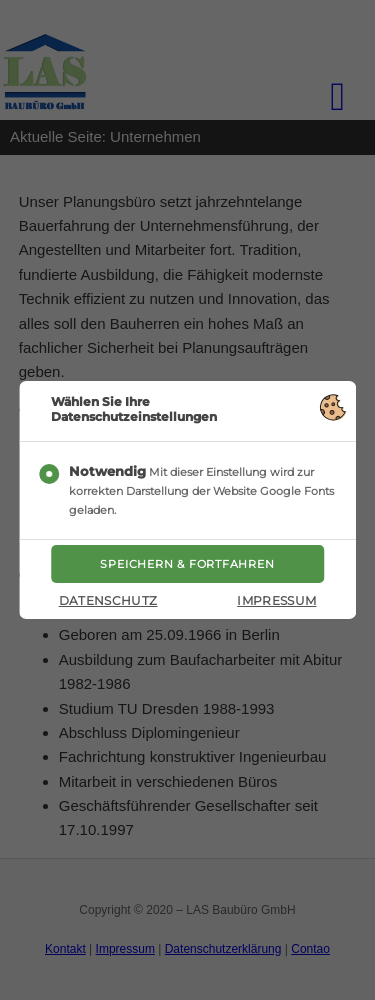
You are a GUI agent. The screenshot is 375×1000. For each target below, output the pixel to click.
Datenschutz (108, 600)
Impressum (276, 600)
